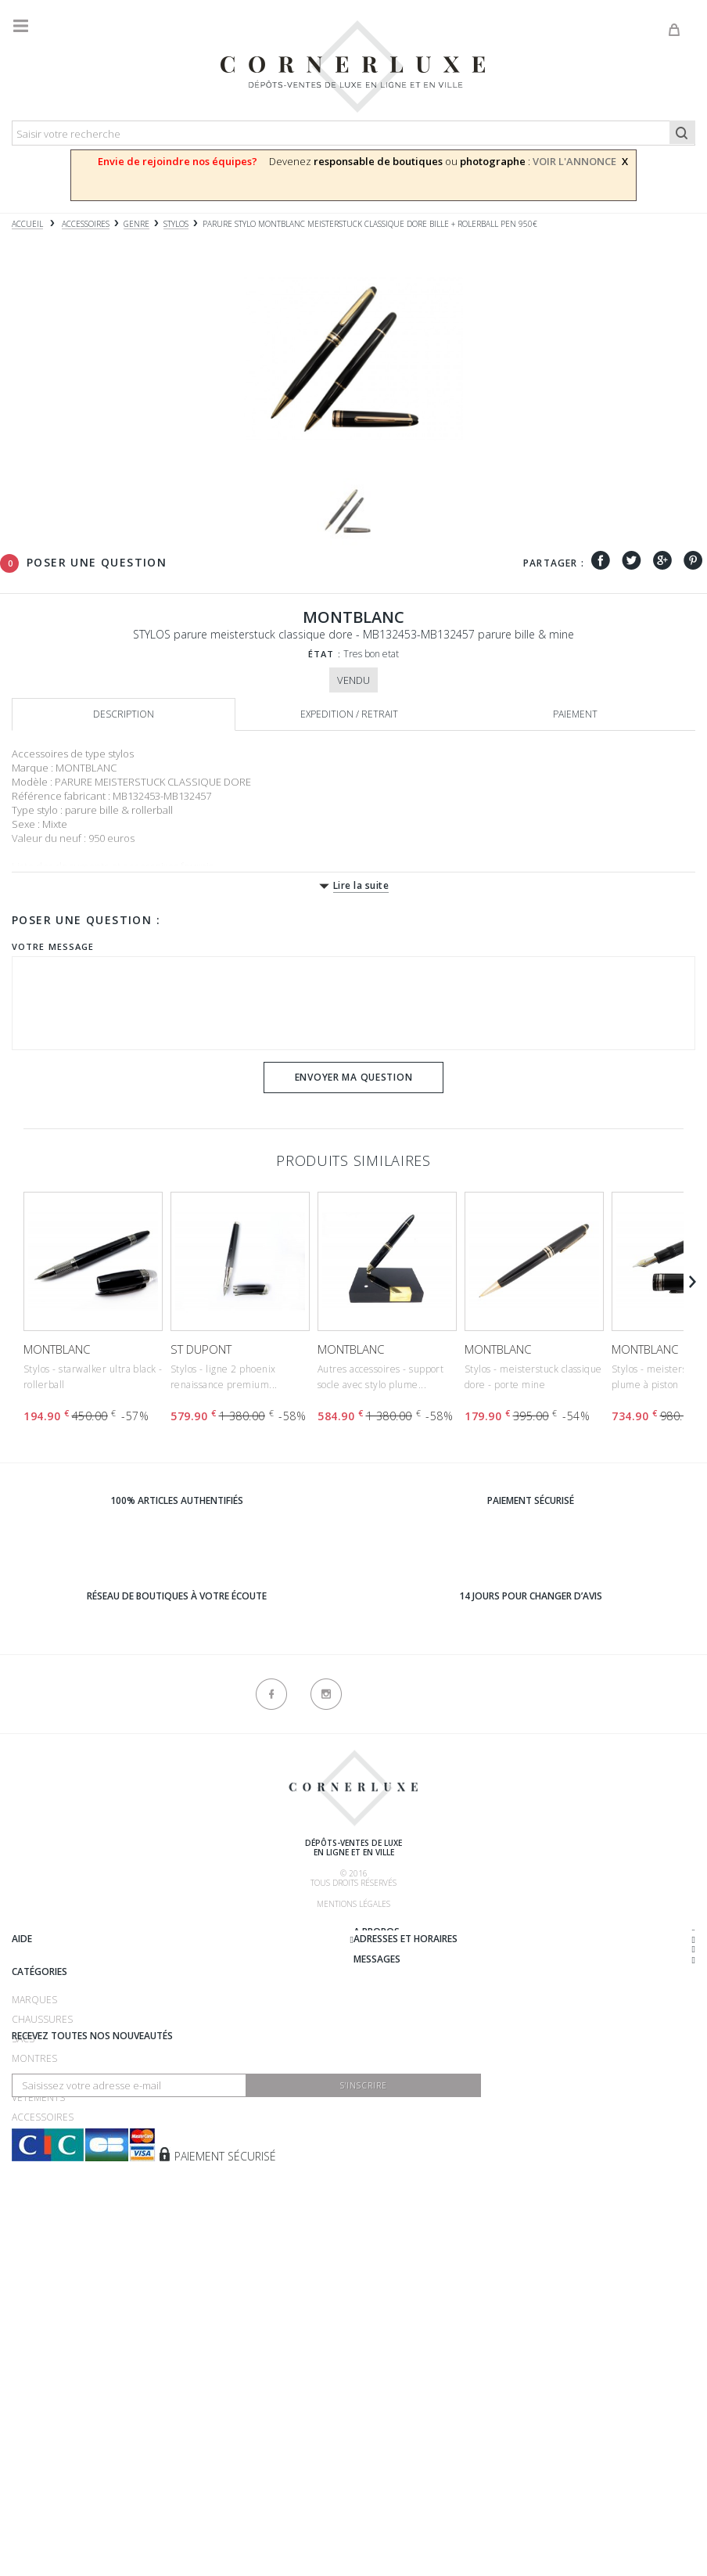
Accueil (27, 224)
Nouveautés (43, 2332)
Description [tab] (123, 714)
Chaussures (42, 2215)
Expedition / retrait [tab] (349, 714)
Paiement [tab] (575, 714)
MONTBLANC (56, 1349)
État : (324, 654)
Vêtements (38, 2293)
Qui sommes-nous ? (59, 1934)
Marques (34, 2195)
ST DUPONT (200, 1349)
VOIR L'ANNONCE (574, 161)
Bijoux (26, 2273)
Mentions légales (353, 1903)
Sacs (23, 2234)
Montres (34, 2254)
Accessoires (43, 2312)
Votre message (53, 946)
